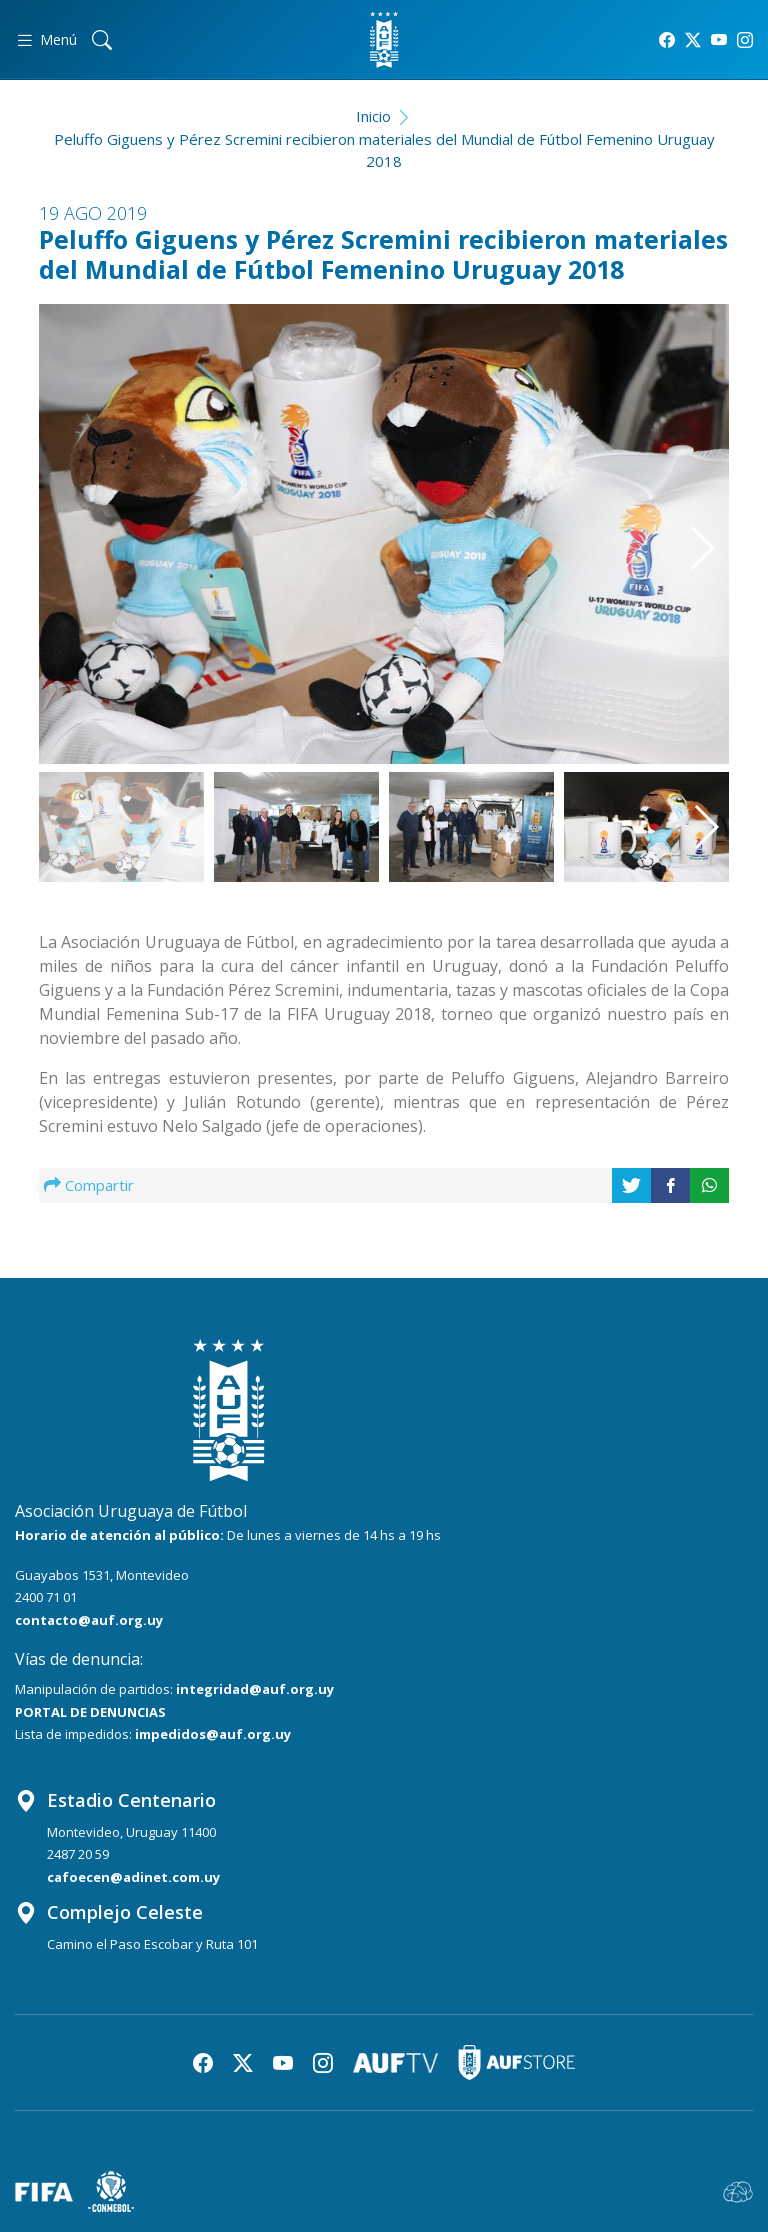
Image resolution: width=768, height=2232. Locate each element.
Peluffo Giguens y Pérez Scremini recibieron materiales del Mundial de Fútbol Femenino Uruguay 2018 (384, 150)
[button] (680, 511)
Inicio (373, 116)
